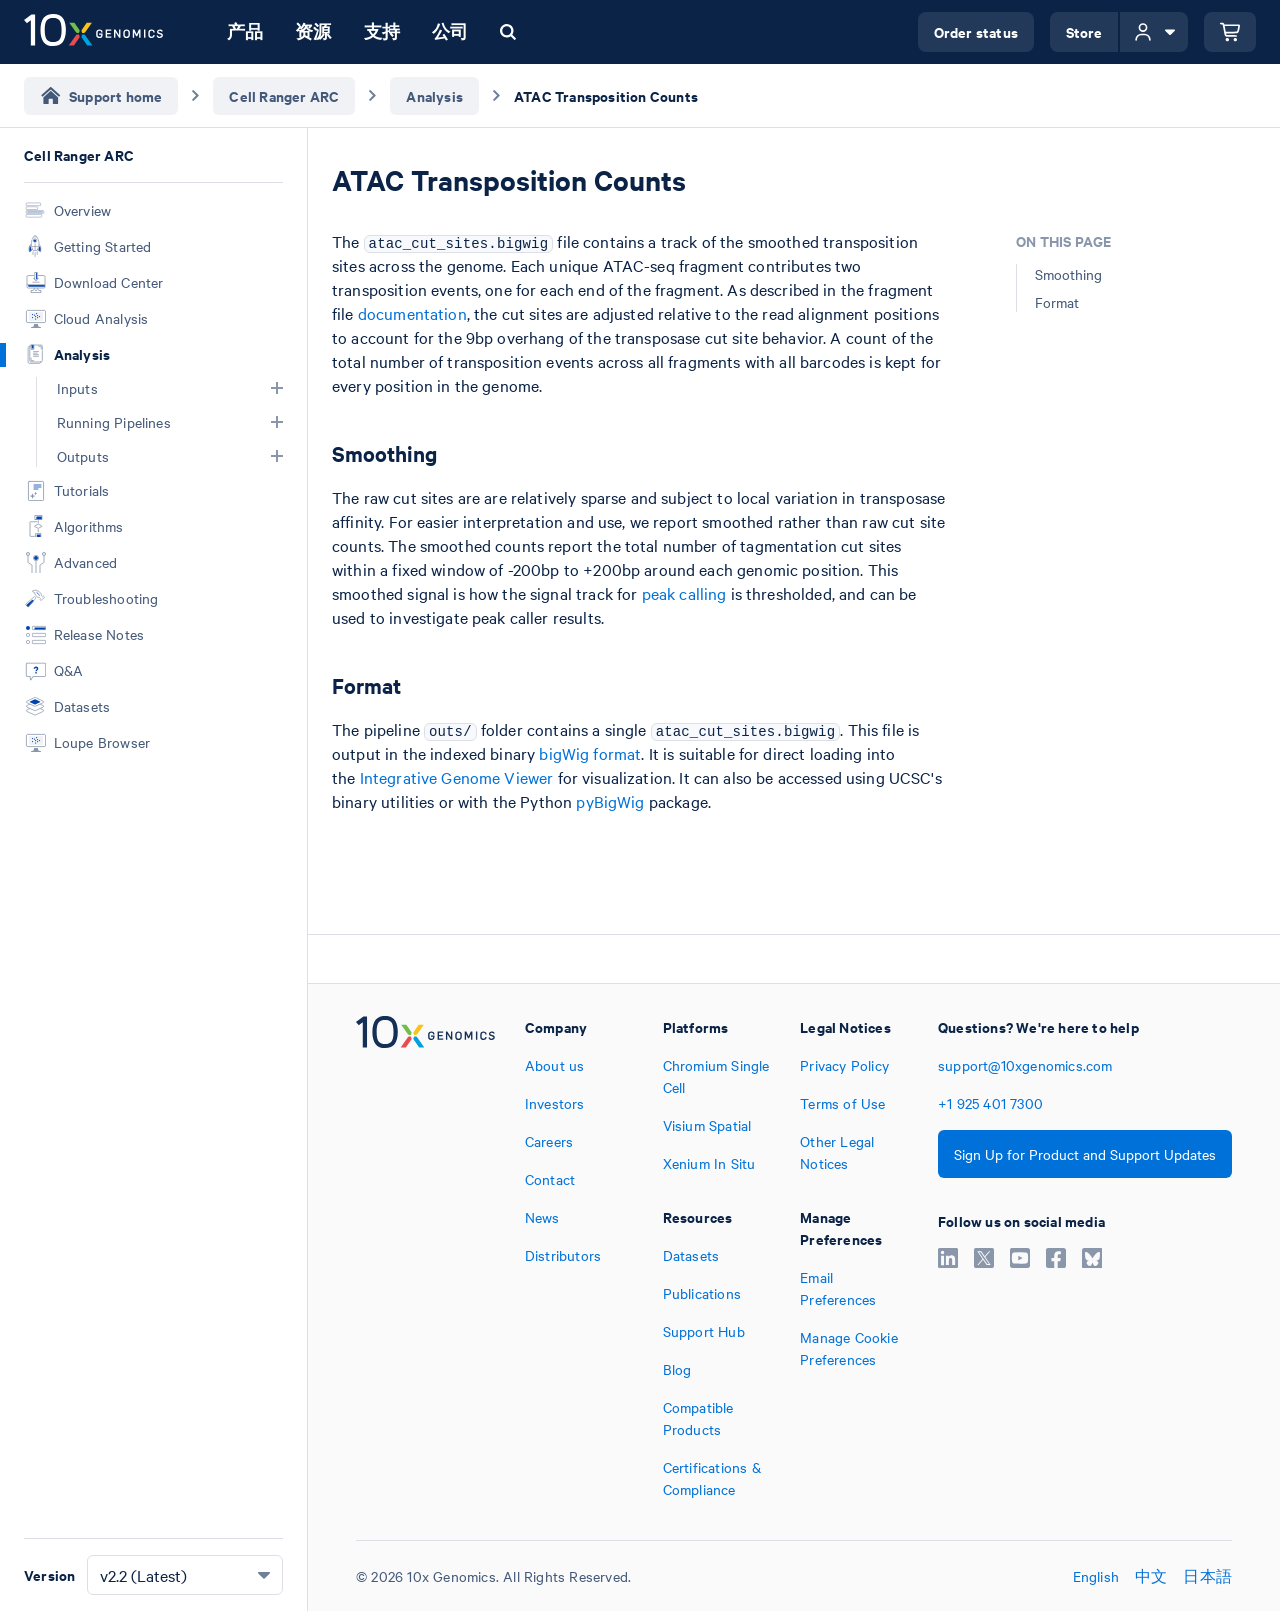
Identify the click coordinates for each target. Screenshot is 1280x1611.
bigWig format (590, 753)
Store (1084, 31)
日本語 (1207, 1576)
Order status (976, 31)
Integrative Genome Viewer (457, 777)
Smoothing (1068, 274)
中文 (1151, 1576)
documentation (412, 313)
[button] (277, 388)
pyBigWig (610, 801)
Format (1057, 302)
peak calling (684, 593)
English (1096, 1576)
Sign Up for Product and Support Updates (1085, 1154)
